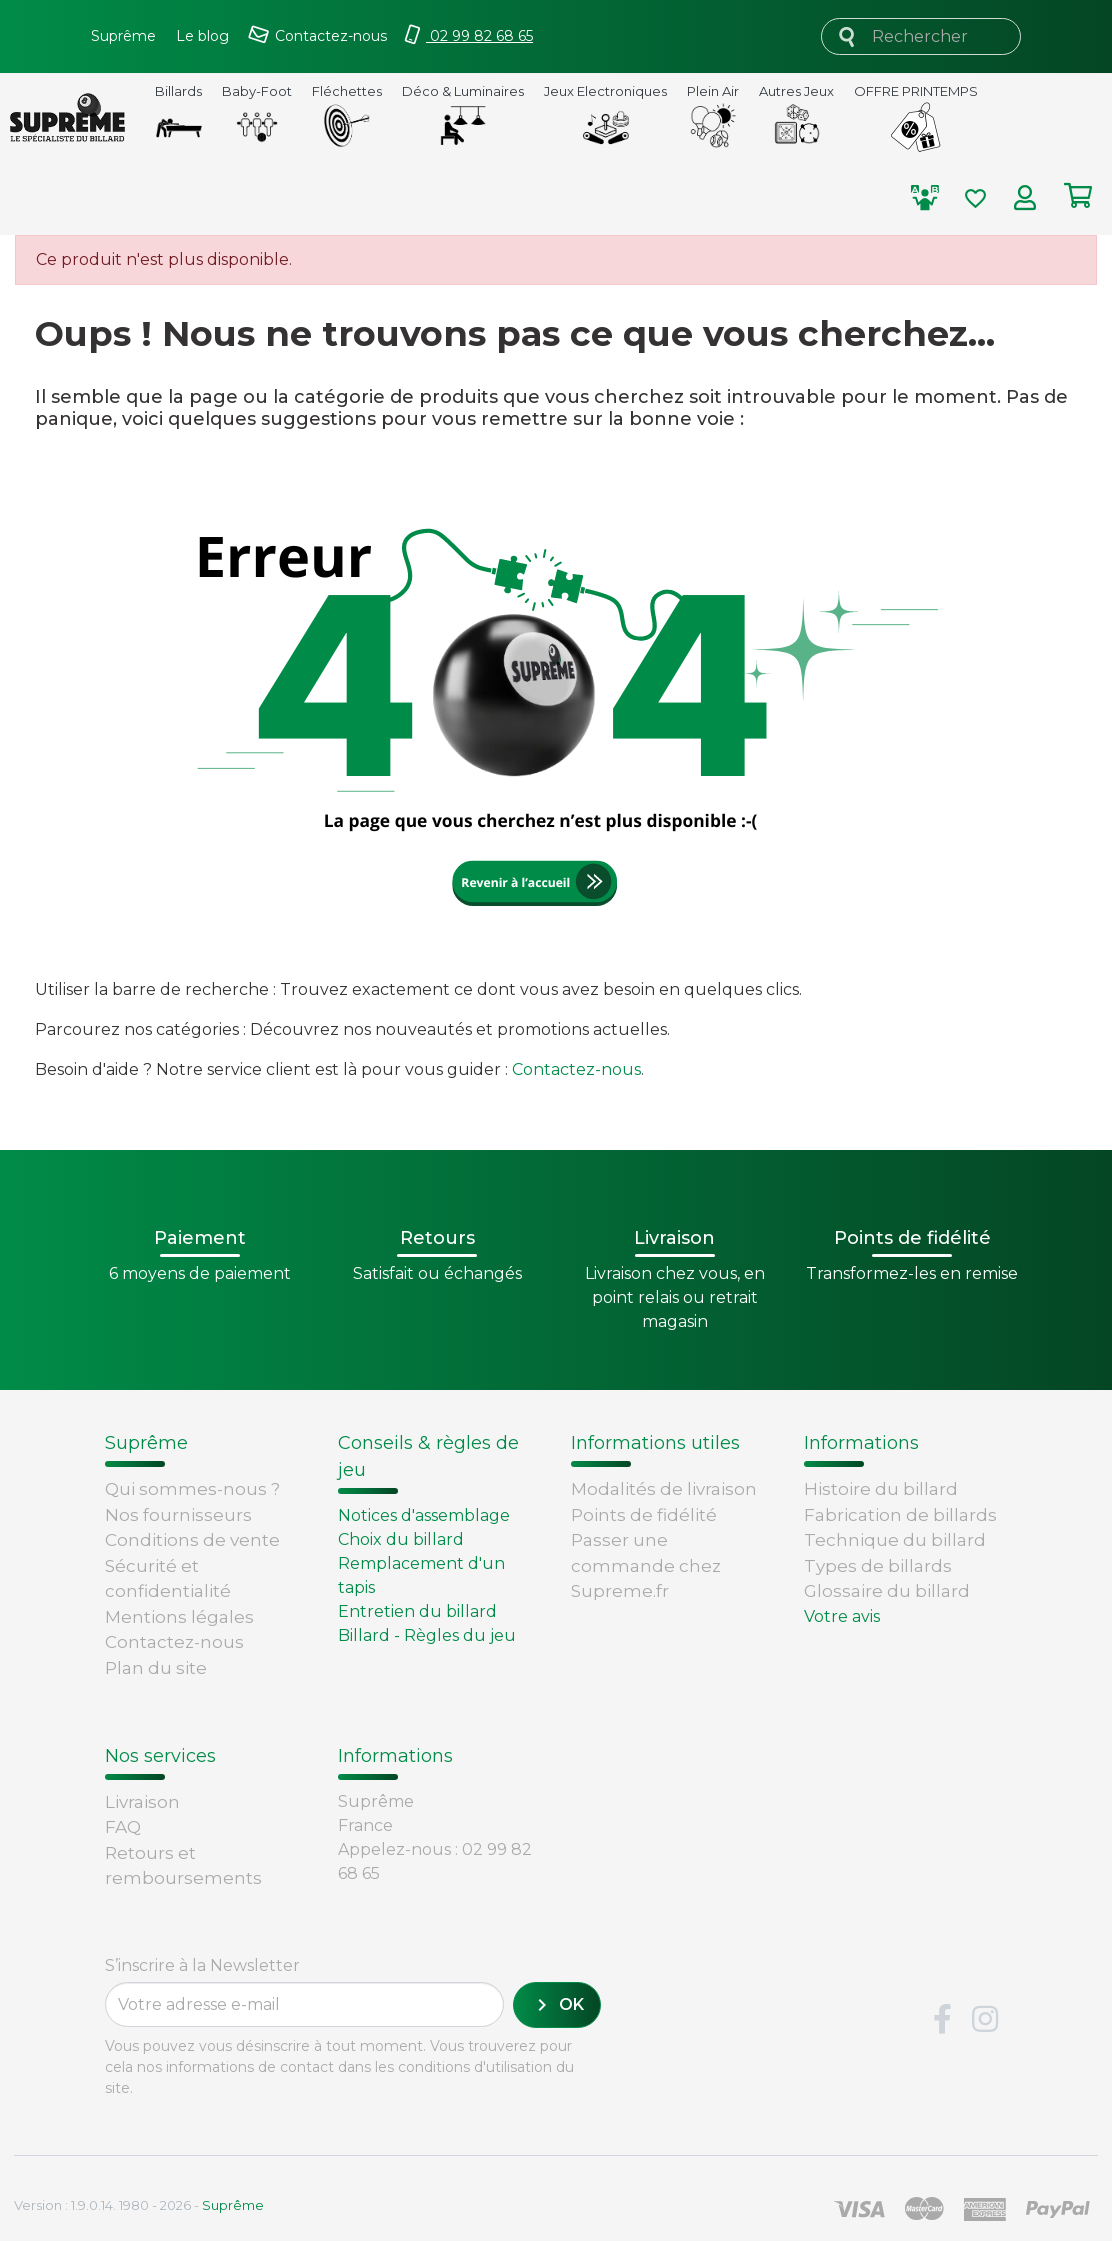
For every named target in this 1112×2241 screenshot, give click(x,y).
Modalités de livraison (664, 1489)
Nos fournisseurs (178, 1515)
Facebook (942, 2020)
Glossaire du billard (887, 1591)
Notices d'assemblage (424, 1515)
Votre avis (842, 1616)
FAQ (123, 1782)
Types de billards (878, 1566)
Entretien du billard (417, 1611)
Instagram (985, 2020)
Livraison (142, 1756)
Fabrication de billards (900, 1515)
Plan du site (156, 1668)
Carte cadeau (163, 1858)
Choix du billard (401, 1539)
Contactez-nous (576, 1069)
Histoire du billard (881, 1489)
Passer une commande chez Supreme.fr (646, 1565)
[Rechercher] (921, 36)
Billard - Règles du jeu (427, 1635)
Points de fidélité (644, 1515)
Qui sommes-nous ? (192, 1489)
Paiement (148, 1884)
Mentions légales (179, 1617)
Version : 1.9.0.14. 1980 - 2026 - (139, 2205)
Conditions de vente (192, 1540)
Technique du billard (895, 1540)
